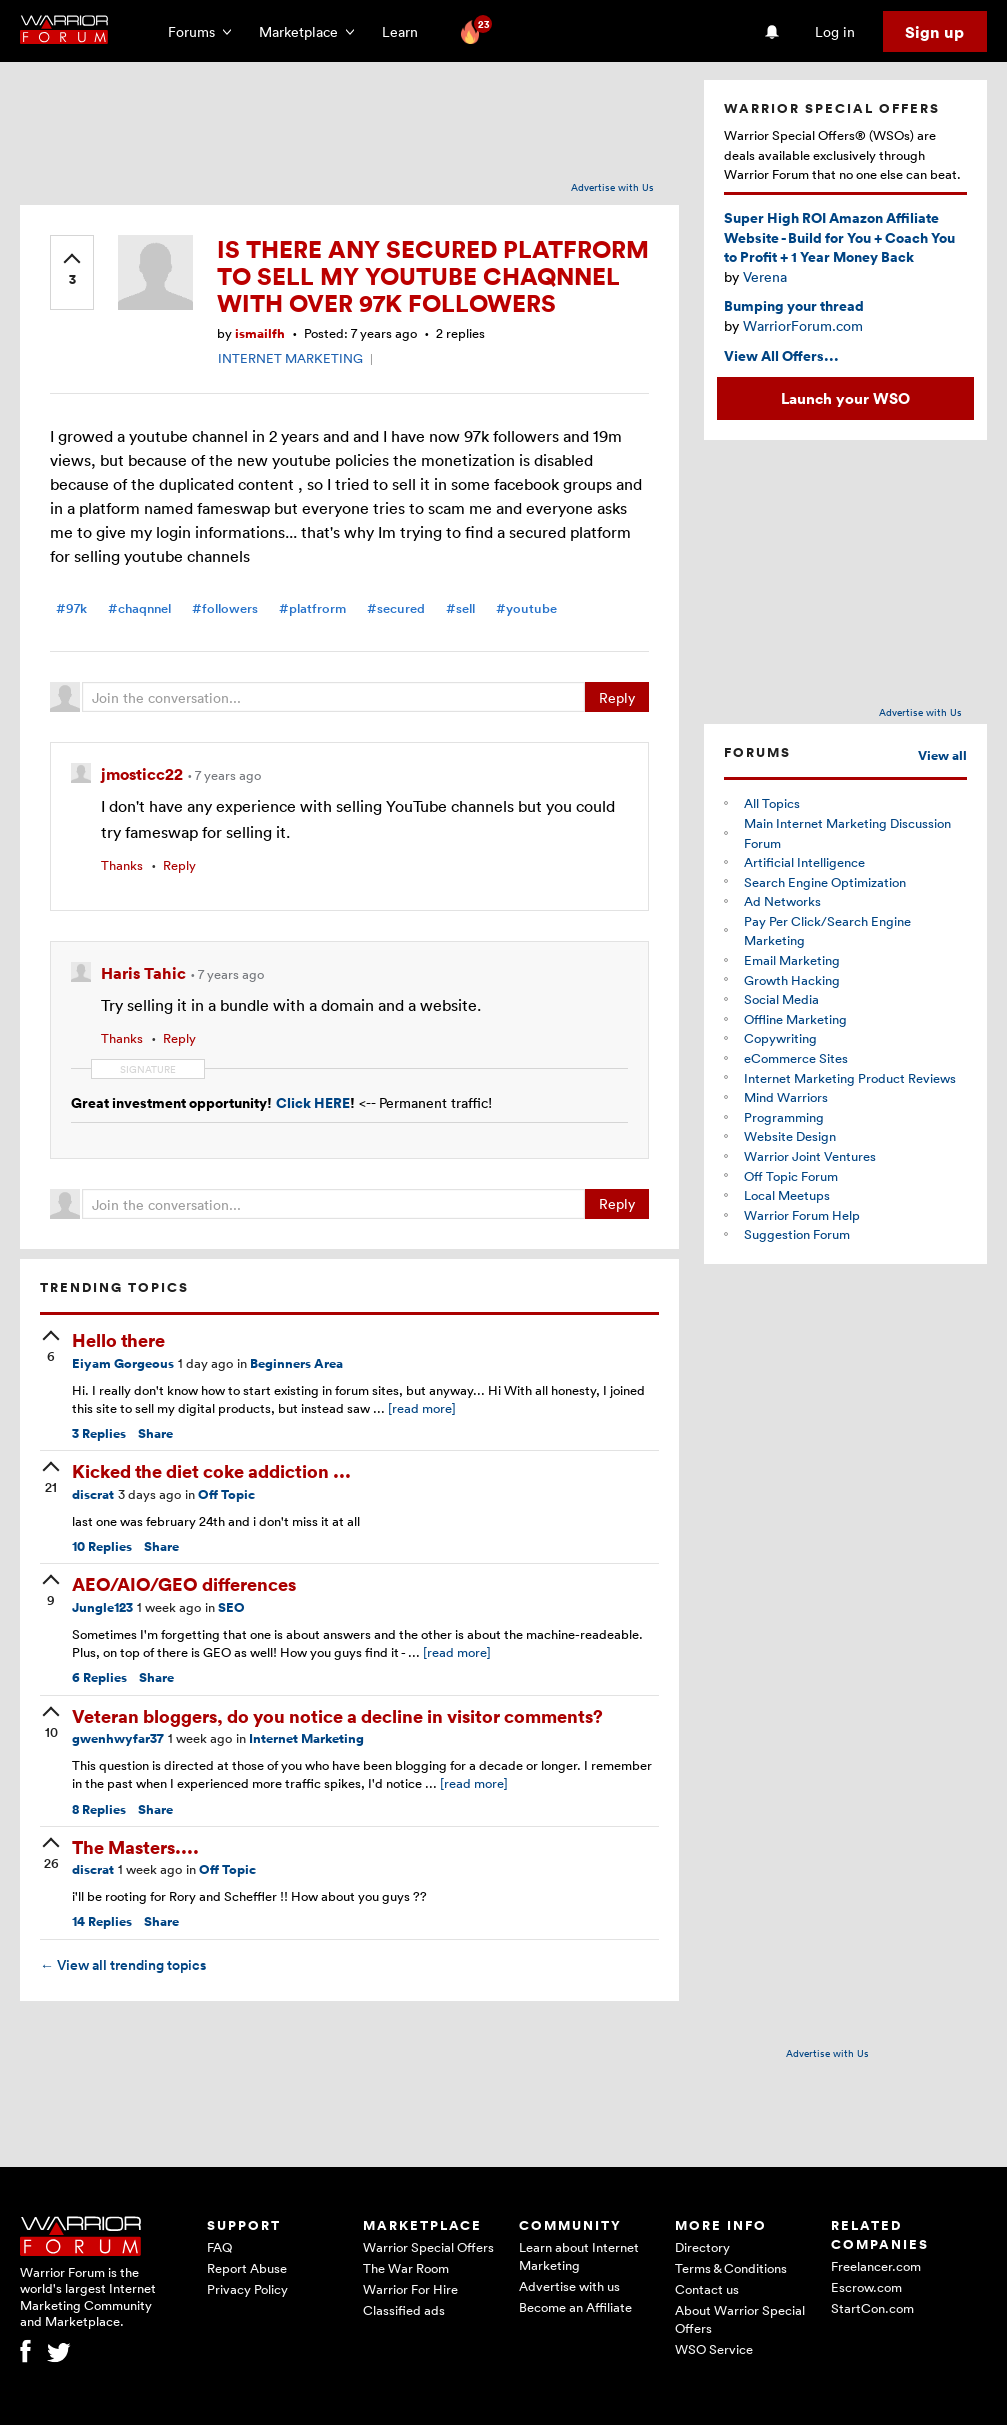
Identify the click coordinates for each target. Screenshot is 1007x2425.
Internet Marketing (306, 1738)
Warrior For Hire (410, 2289)
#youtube (526, 608)
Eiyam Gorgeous (123, 1363)
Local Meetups (787, 1195)
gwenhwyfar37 (118, 1738)
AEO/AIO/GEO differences (184, 1583)
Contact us (707, 2289)
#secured (396, 608)
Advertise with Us (612, 187)
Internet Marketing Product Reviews (850, 1078)
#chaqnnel (139, 608)
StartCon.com (872, 2308)
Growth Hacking (792, 980)
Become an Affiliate (575, 2307)
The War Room (406, 2268)
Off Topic (226, 1494)
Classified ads (404, 2310)
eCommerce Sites (796, 1058)
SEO (231, 1607)
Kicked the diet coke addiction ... (211, 1470)
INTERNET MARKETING (290, 358)
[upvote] (72, 271)
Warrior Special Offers (428, 2247)
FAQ (219, 2247)
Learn (406, 31)
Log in (835, 31)
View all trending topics (123, 1965)
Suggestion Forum (797, 1234)
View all (942, 755)
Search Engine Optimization (825, 882)
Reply (617, 697)
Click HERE (313, 1102)
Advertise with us (569, 2286)
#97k (71, 608)
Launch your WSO (845, 398)
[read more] (422, 1408)
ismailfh (260, 333)
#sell (460, 608)
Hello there (118, 1339)
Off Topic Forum (791, 1176)
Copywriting (780, 1038)
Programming (784, 1117)
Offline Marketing (795, 1019)
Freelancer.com (876, 2266)
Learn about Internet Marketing (579, 2256)
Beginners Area (296, 1363)
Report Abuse (247, 2268)
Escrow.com (866, 2287)
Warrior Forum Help (802, 1215)
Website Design (790, 1136)
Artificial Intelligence (804, 862)
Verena (765, 276)
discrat (93, 1494)
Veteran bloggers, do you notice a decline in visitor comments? (337, 1715)
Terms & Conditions (731, 2268)
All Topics (772, 803)
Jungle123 (102, 1607)
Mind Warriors (786, 1097)
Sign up (934, 32)
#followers (225, 608)
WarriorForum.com (803, 325)
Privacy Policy (247, 2289)
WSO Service (714, 2349)
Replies (99, 1433)
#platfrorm (312, 608)
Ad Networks (782, 901)
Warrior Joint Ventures (810, 1156)
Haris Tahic (145, 973)
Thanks (122, 865)
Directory (702, 2247)
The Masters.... (135, 1846)
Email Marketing (792, 960)
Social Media (781, 999)
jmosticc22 (144, 774)
